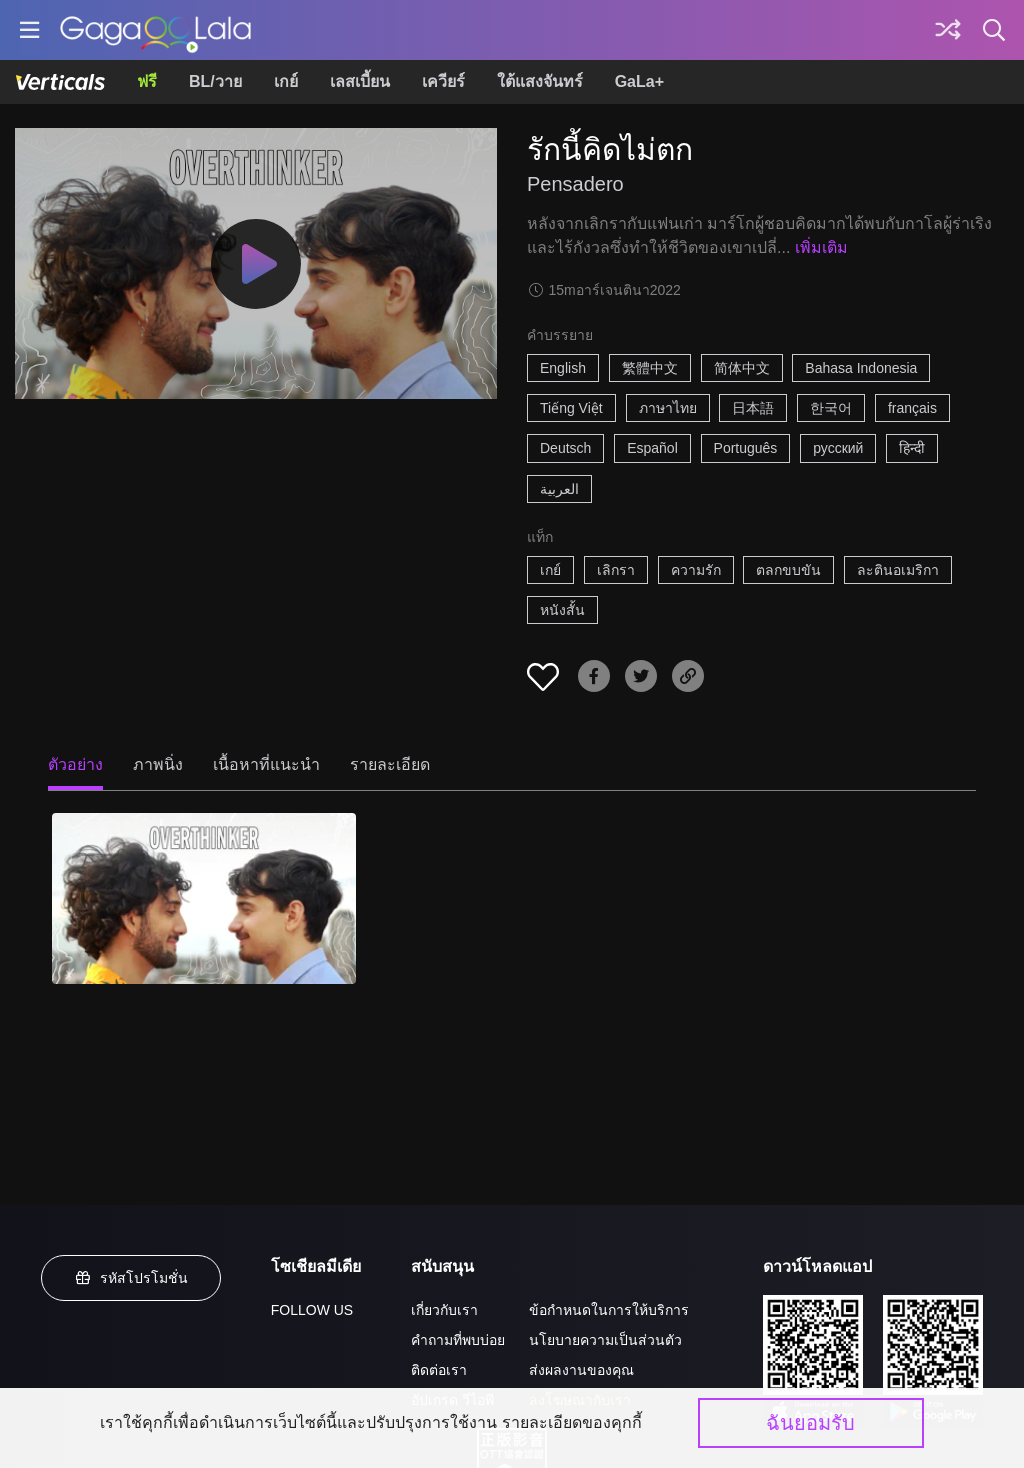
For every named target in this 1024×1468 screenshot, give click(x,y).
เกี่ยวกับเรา (444, 1310)
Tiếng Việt (571, 408)
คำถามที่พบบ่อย (458, 1340)
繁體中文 (650, 368)
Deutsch (565, 448)
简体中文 (742, 368)
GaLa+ (639, 81)
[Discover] (948, 30)
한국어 (831, 408)
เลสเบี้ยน (360, 81)
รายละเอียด (390, 764)
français (912, 408)
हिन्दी (912, 448)
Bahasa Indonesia (861, 368)
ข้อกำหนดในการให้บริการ (609, 1310)
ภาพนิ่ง (158, 764)
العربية (559, 489)
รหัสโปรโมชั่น (131, 1278)
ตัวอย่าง (75, 764)
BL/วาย (215, 81)
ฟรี (147, 81)
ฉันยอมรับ (810, 1423)
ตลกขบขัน (788, 570)
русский (838, 448)
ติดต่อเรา (439, 1370)
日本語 (753, 408)
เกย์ (286, 81)
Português (746, 448)
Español (652, 448)
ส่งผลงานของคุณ (581, 1370)
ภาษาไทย (668, 408)
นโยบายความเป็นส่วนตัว (605, 1340)
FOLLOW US (312, 1310)
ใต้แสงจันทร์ (540, 81)
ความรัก (696, 570)
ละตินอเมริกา (898, 570)
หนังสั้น (562, 610)
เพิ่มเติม (821, 247)
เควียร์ (443, 81)
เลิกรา (616, 570)
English (563, 368)
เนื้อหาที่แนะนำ (266, 764)
